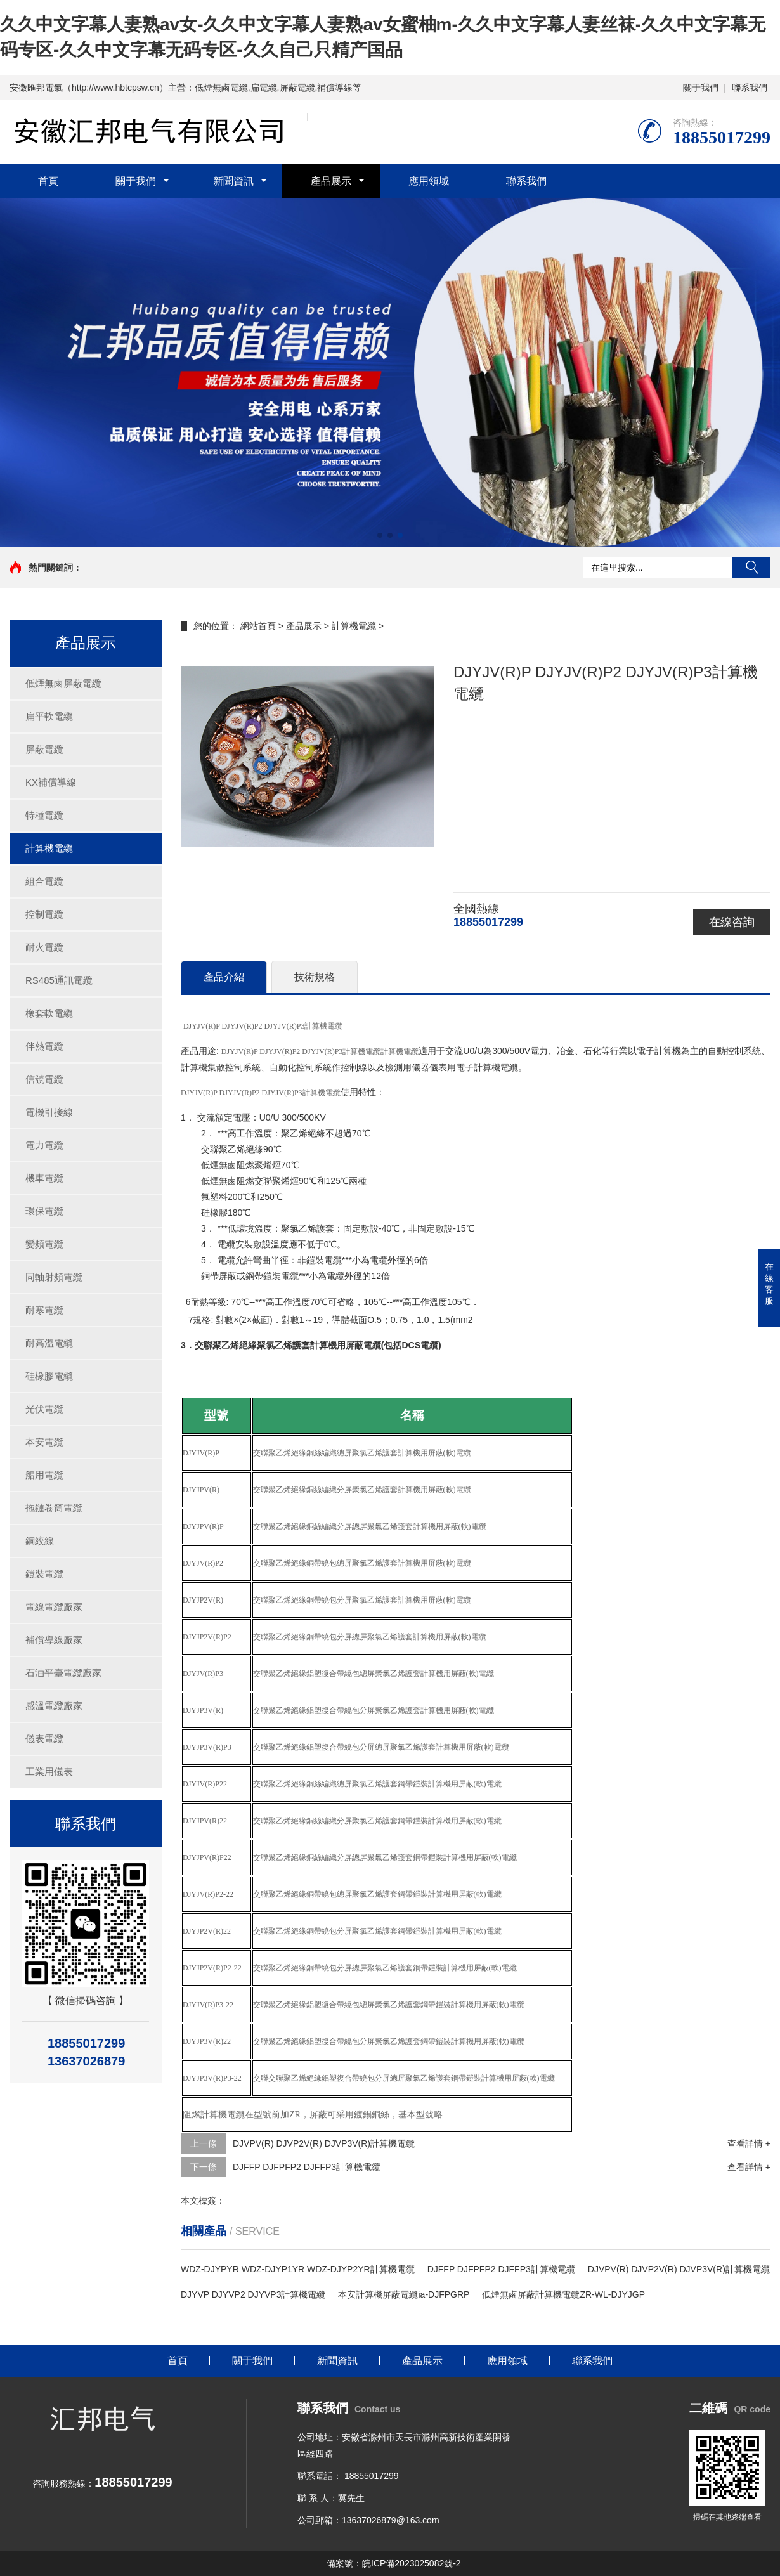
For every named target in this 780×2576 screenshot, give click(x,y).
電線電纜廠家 (53, 1606)
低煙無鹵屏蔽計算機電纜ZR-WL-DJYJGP (563, 2294)
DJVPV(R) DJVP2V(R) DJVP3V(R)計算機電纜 (324, 2143)
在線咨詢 (732, 922)
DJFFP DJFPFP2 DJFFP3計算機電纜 (306, 2167)
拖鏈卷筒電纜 (53, 1507)
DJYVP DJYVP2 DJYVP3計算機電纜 (253, 2294)
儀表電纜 (44, 1738)
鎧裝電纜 (44, 1573)
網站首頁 (258, 626)
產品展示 (331, 181)
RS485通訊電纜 (59, 980)
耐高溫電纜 (49, 1342)
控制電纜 (44, 914)
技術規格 (314, 977)
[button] (379, 535)
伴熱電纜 (44, 1046)
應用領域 (428, 181)
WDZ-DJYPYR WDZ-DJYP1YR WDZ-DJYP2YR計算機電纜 (298, 2269)
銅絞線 (39, 1540)
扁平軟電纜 (49, 716)
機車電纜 (44, 1178)
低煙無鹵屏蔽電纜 (63, 683)
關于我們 (700, 87)
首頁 (48, 181)
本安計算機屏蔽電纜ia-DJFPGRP (403, 2294)
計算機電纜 (49, 848)
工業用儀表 (49, 1771)
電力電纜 (44, 1145)
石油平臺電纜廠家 (63, 1672)
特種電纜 (44, 815)
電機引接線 (49, 1112)
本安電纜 (44, 1441)
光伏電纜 (44, 1408)
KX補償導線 (50, 782)
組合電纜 (44, 881)
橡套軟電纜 (49, 1013)
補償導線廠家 (53, 1639)
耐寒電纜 (44, 1309)
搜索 (751, 567)
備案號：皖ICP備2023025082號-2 (394, 2563)
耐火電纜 (44, 947)
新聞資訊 (233, 181)
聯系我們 (749, 87)
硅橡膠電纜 (49, 1375)
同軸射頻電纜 (53, 1277)
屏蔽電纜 (44, 749)
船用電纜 (44, 1474)
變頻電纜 (44, 1244)
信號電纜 (44, 1079)
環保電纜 (44, 1211)
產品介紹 (224, 977)
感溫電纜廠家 (53, 1705)
